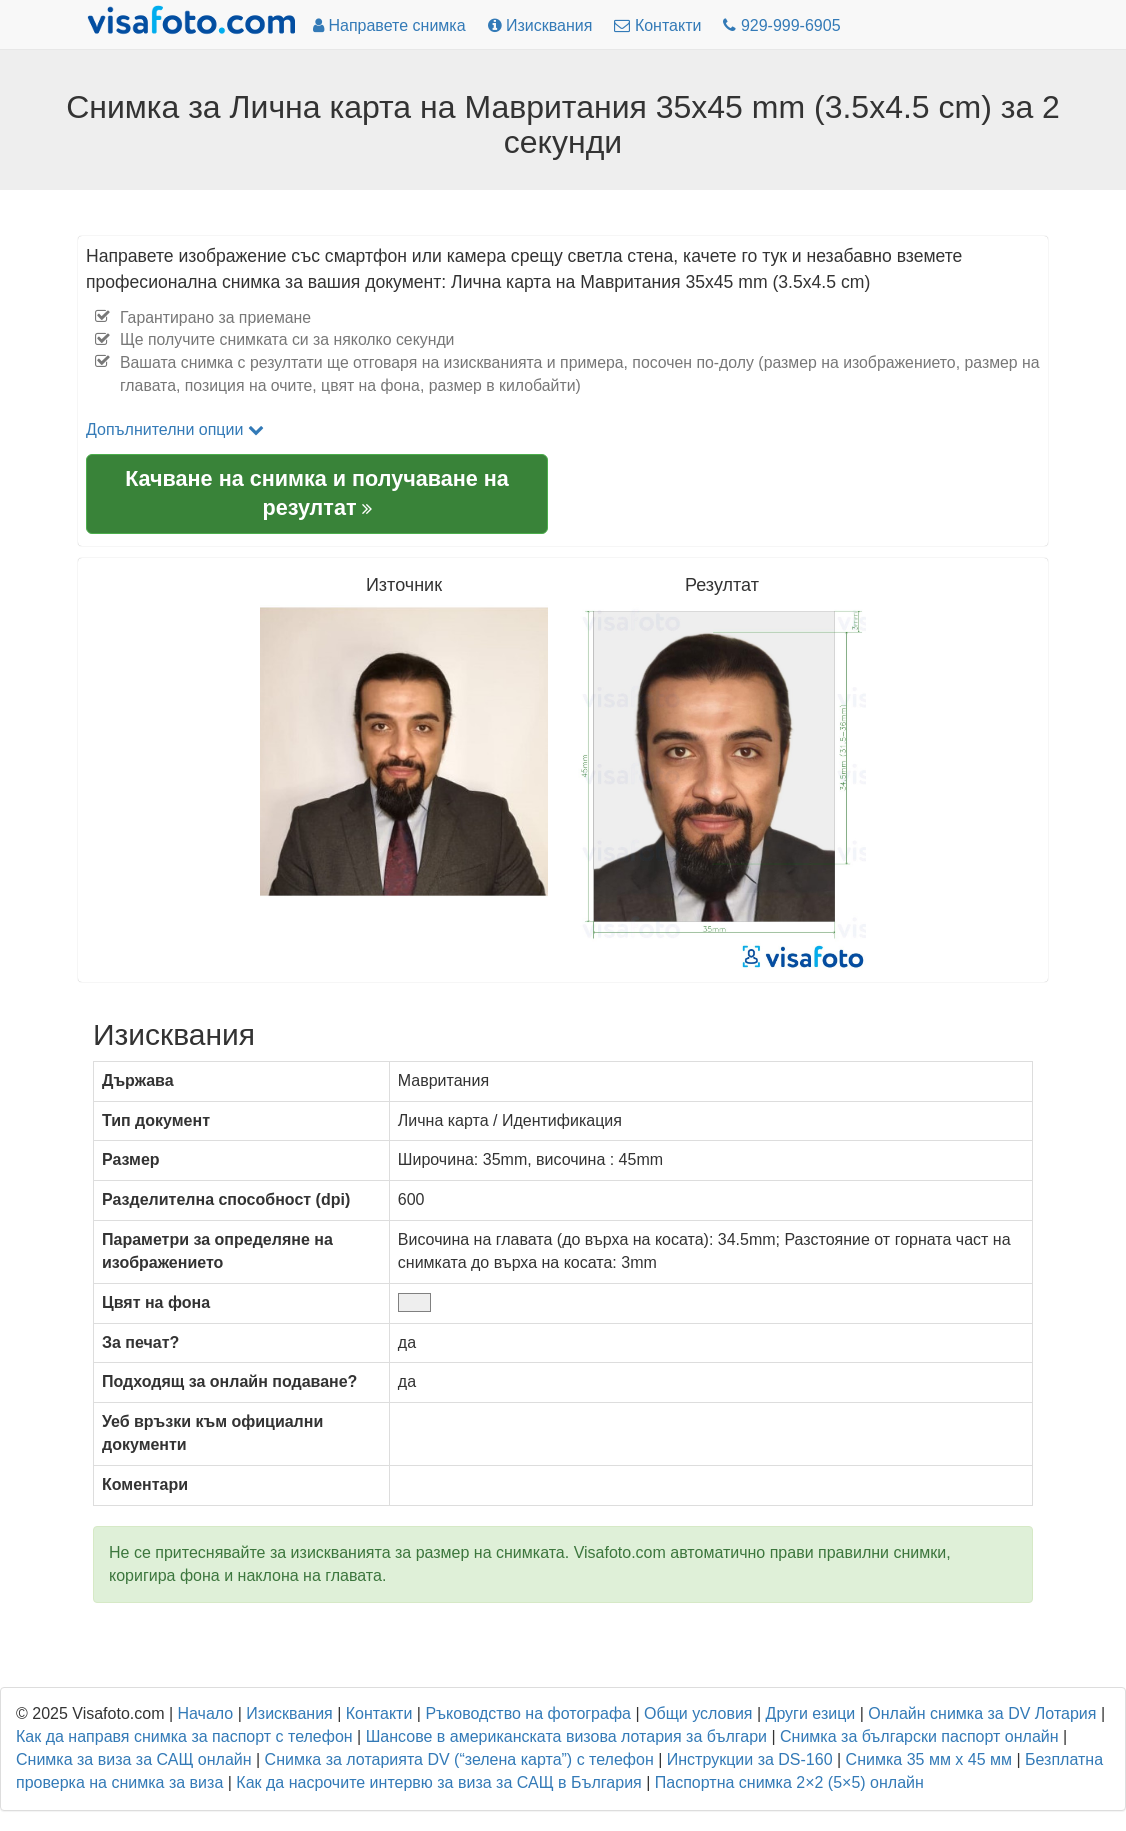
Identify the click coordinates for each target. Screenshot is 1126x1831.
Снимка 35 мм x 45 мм (929, 1759)
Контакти (379, 1713)
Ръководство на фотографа (528, 1713)
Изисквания (289, 1713)
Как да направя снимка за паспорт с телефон (184, 1736)
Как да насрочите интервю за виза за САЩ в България (438, 1782)
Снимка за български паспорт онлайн (919, 1736)
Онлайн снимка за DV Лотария (982, 1713)
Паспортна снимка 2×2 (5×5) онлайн (789, 1782)
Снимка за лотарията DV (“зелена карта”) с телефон (459, 1759)
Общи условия (698, 1713)
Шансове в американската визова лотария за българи (566, 1736)
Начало (206, 1713)
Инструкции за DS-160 (750, 1759)
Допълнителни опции (175, 429)
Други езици (811, 1713)
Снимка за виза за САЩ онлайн (134, 1759)
